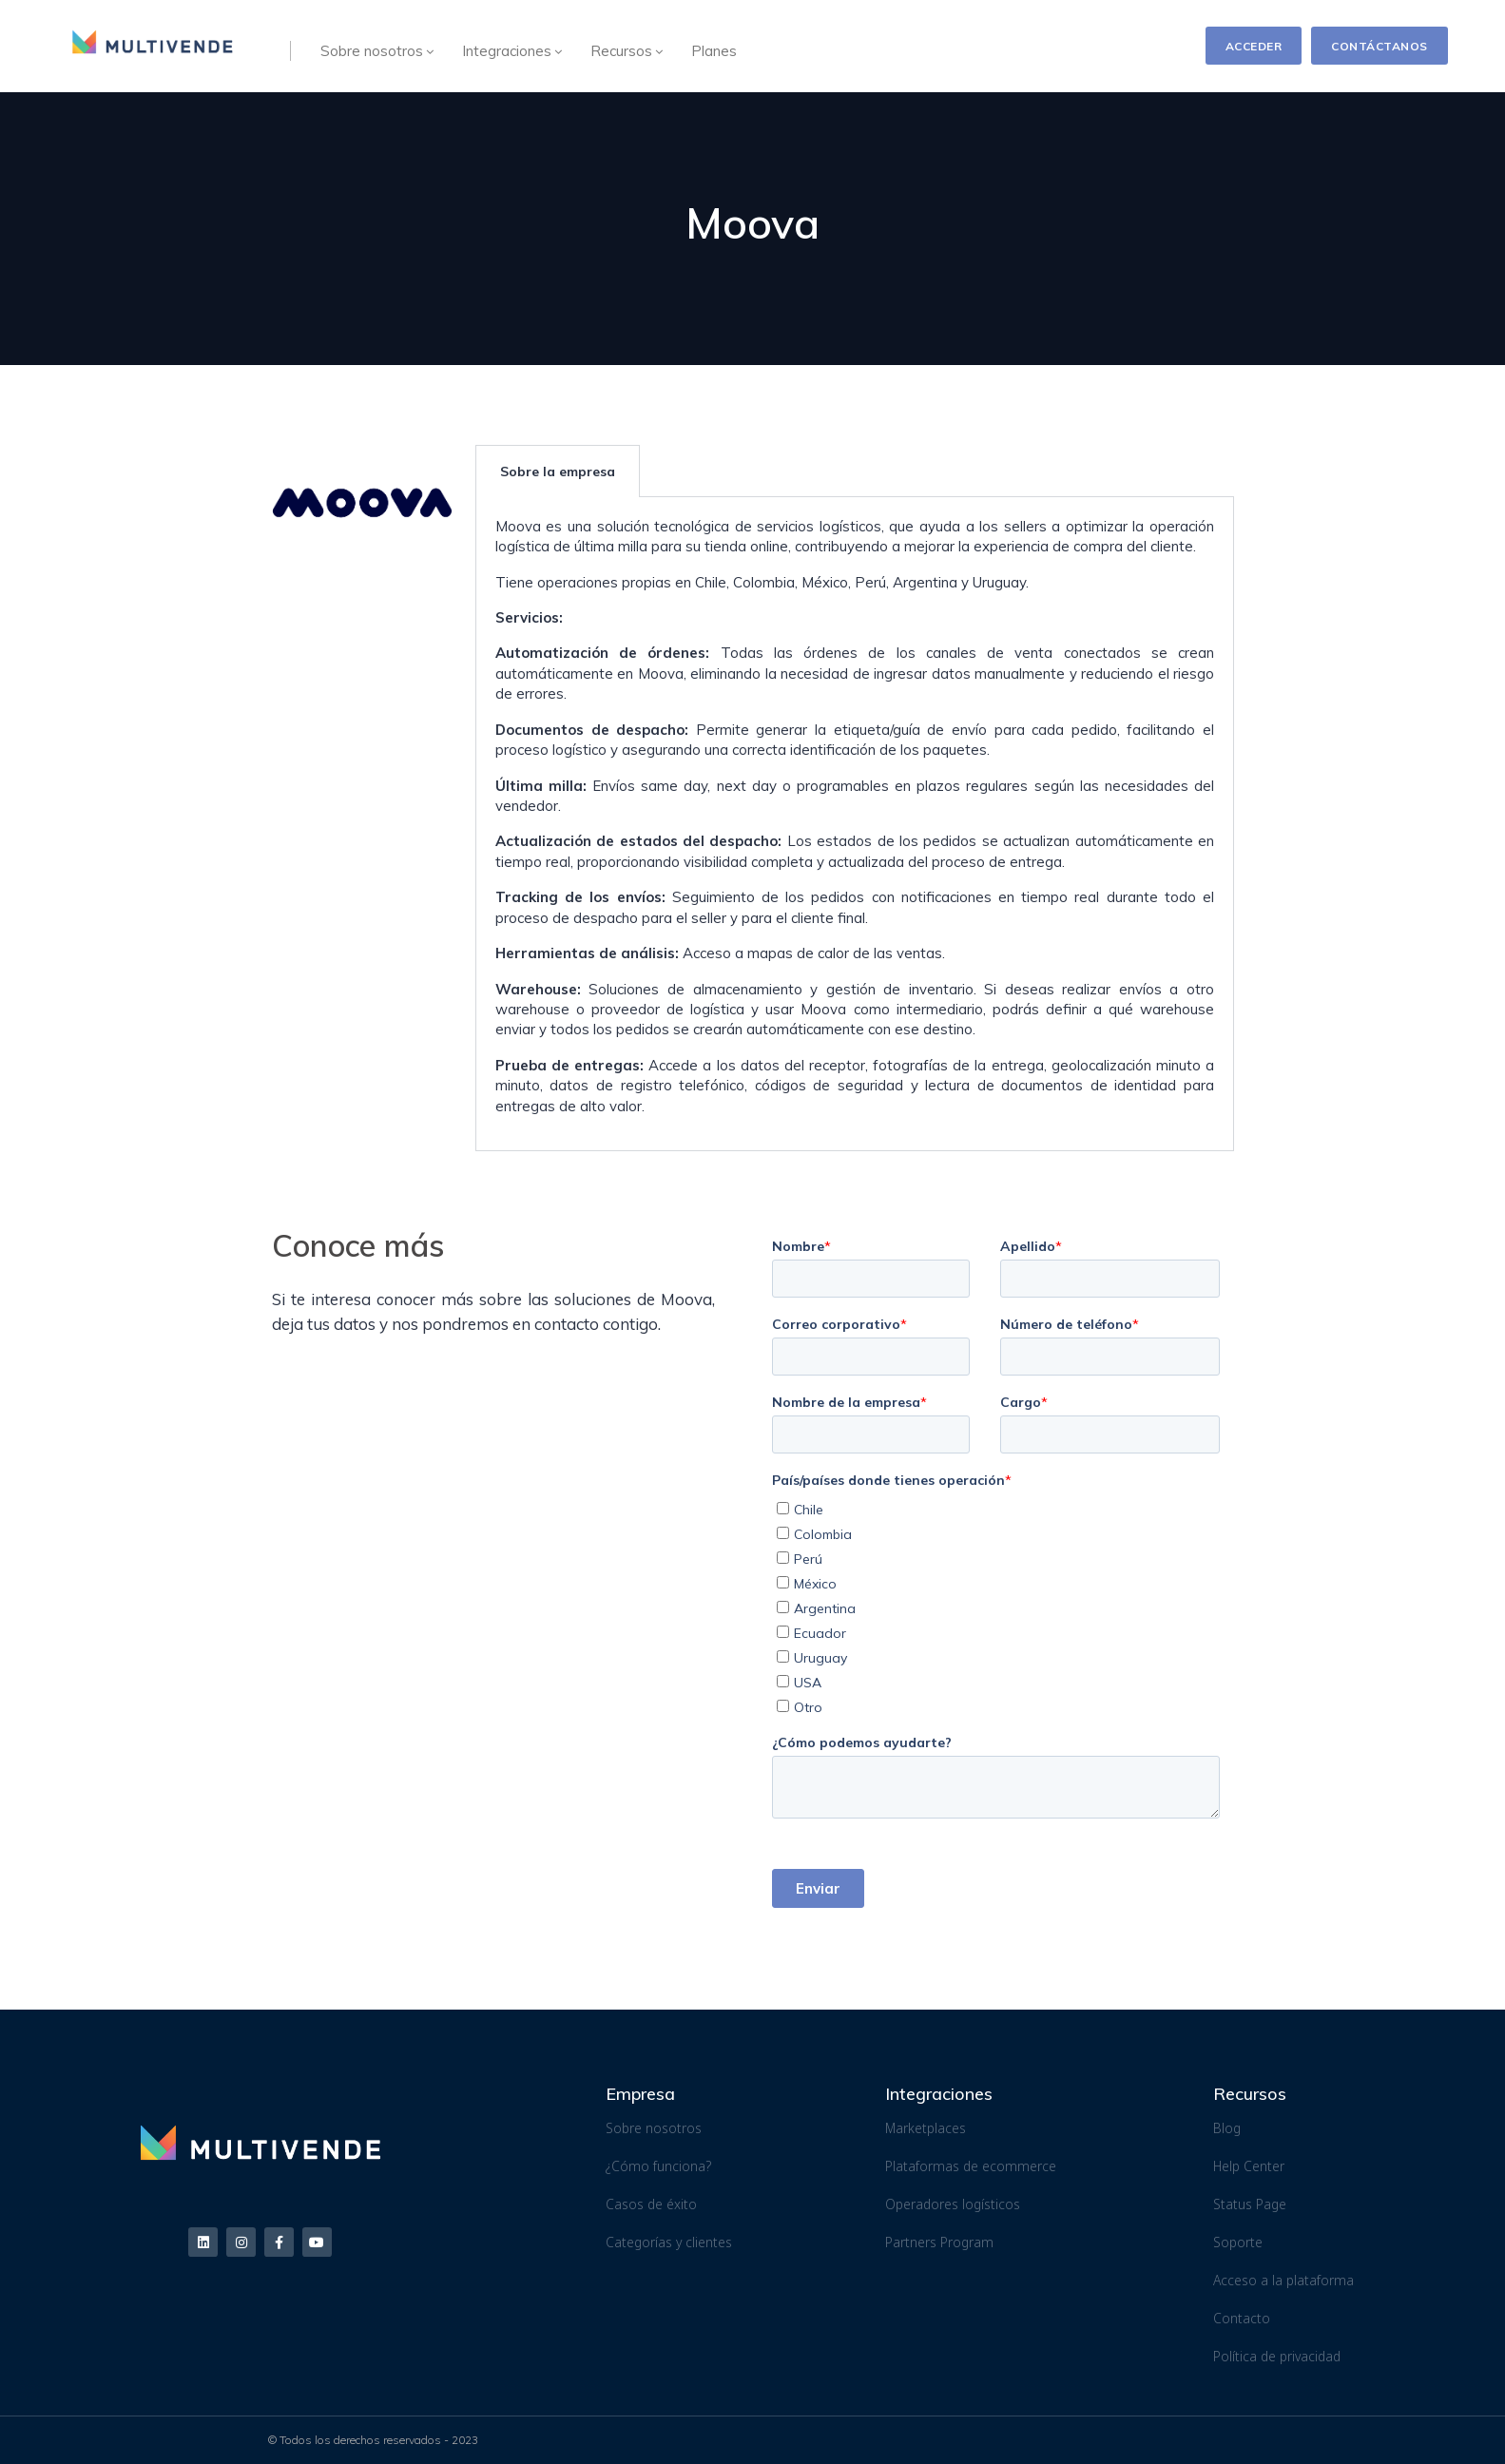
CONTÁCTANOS (1379, 46)
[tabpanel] (854, 824)
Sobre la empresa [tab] (557, 471)
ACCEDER (1254, 46)
